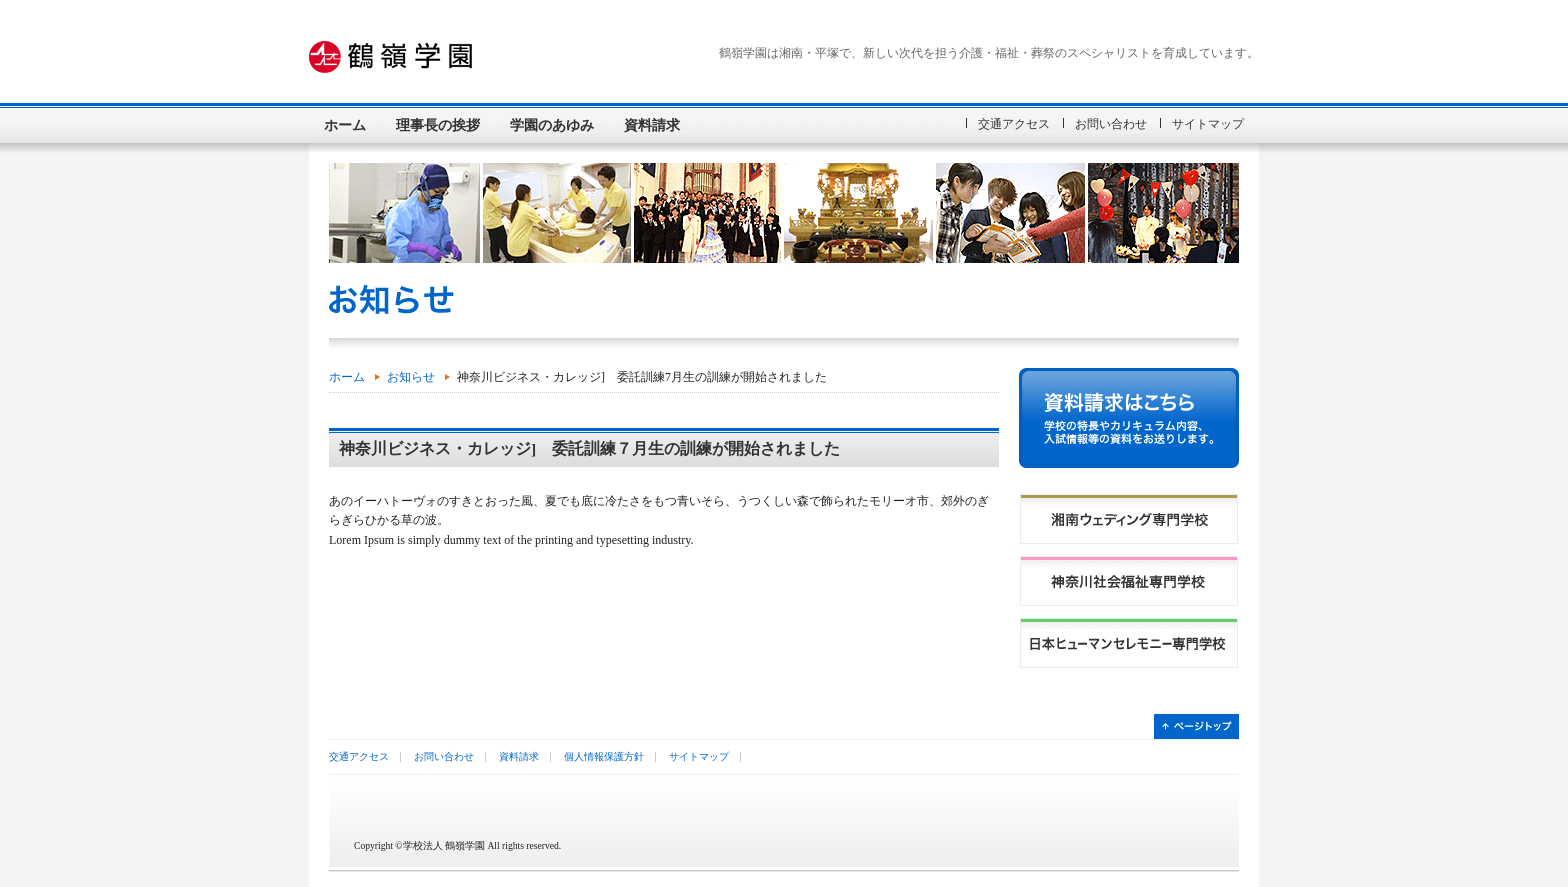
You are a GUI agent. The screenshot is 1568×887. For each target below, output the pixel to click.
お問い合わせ (1111, 124)
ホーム (345, 125)
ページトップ (1196, 726)
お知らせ (411, 377)
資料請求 (652, 125)
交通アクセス (1014, 124)
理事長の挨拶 (438, 125)
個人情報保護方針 (604, 756)
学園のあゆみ (552, 125)
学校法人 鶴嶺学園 (439, 57)
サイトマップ (1208, 124)
